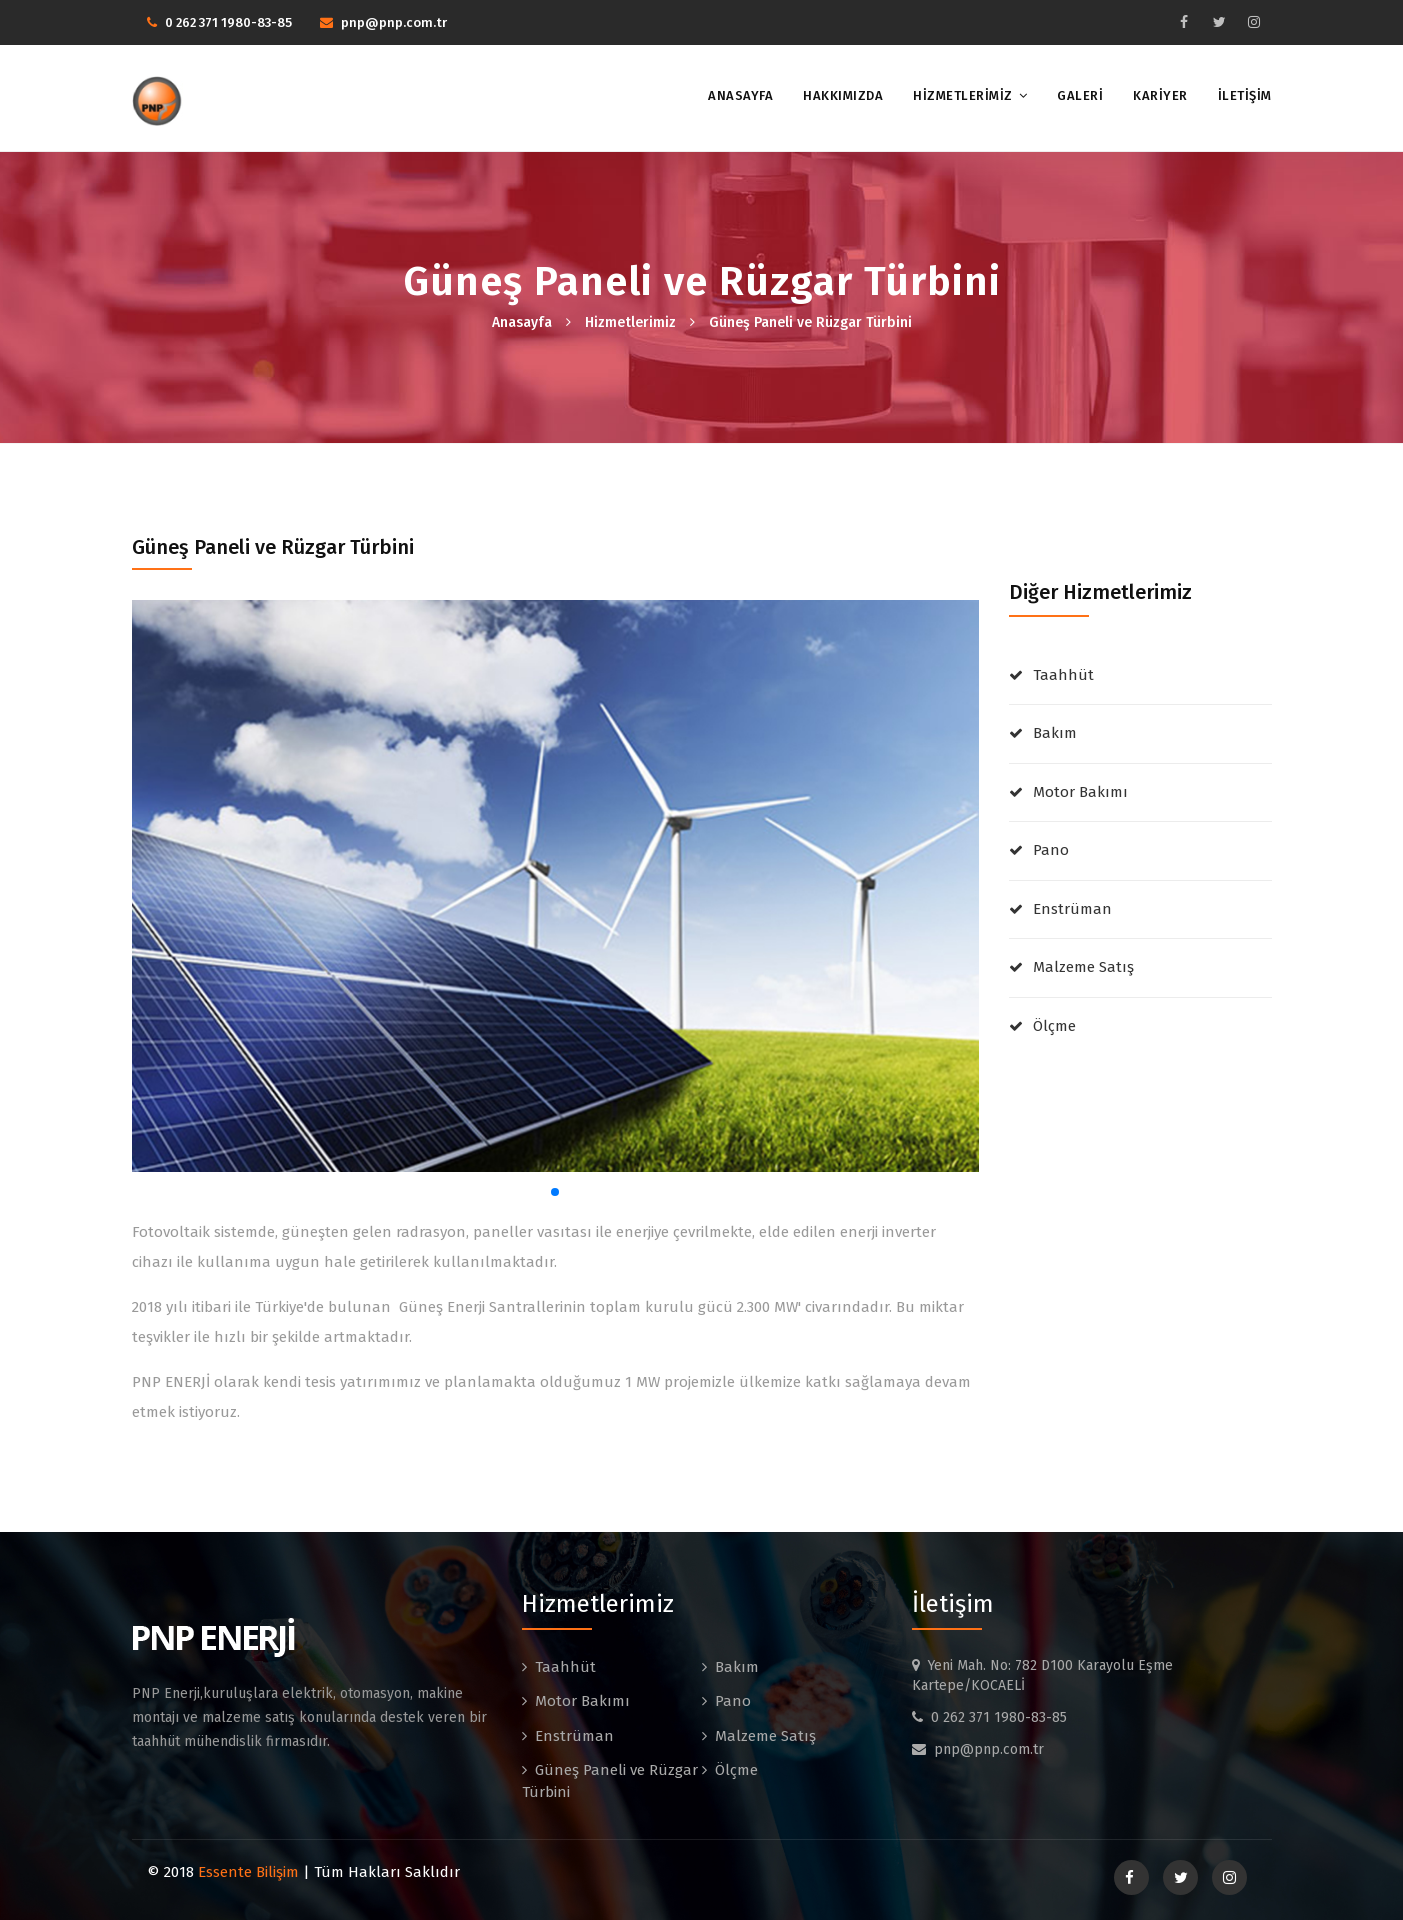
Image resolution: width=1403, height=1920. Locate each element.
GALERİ (1080, 95)
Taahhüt (1063, 675)
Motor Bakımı (1080, 792)
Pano (1051, 850)
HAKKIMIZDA (843, 95)
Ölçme (1054, 1026)
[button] (555, 1192)
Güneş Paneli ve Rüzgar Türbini (810, 322)
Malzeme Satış (1083, 967)
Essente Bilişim (248, 1872)
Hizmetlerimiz (630, 322)
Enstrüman (1072, 909)
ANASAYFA (740, 95)
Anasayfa (522, 322)
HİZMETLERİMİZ (963, 95)
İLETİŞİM (1245, 95)
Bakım (1055, 733)
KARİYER (1160, 95)
